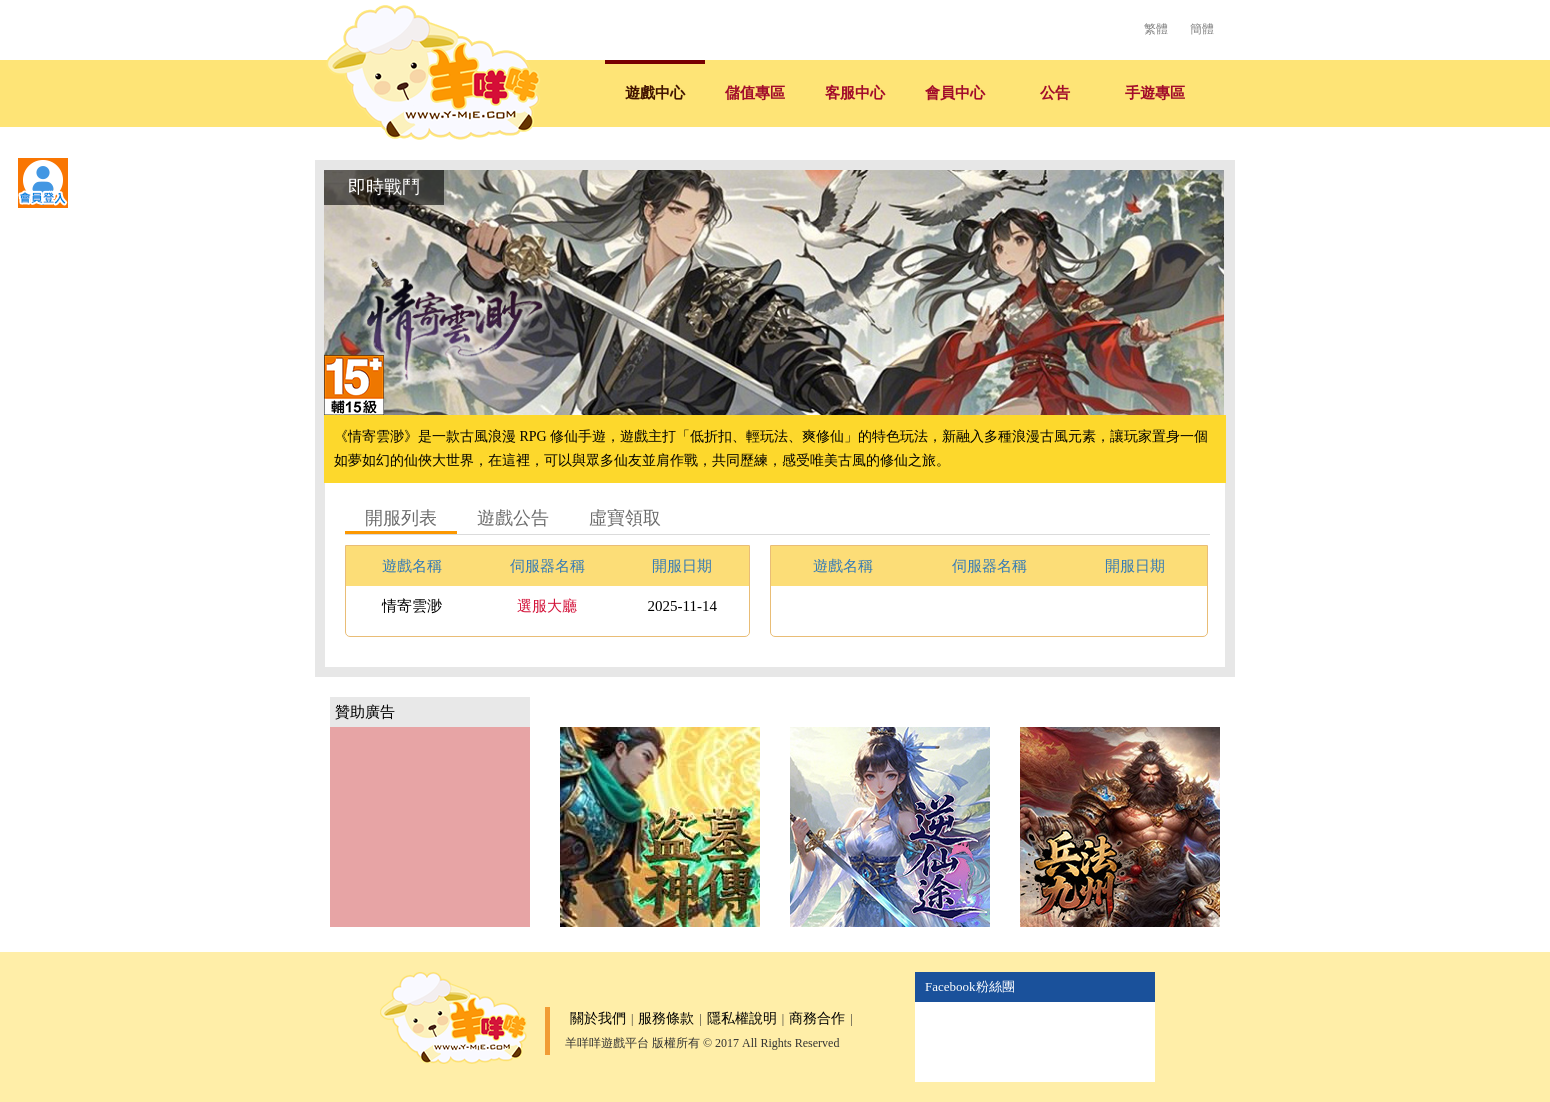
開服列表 (401, 518)
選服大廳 (547, 606)
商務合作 (817, 1018)
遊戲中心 (655, 93)
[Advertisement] (430, 827)
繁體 (1156, 29)
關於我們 (598, 1018)
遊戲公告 (513, 518)
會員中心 (955, 93)
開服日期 (682, 566)
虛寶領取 (625, 518)
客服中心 (855, 93)
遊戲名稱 (412, 566)
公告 (1055, 93)
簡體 (1202, 29)
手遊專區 (1155, 93)
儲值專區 (755, 93)
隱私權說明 (742, 1018)
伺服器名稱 (547, 566)
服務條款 (666, 1018)
